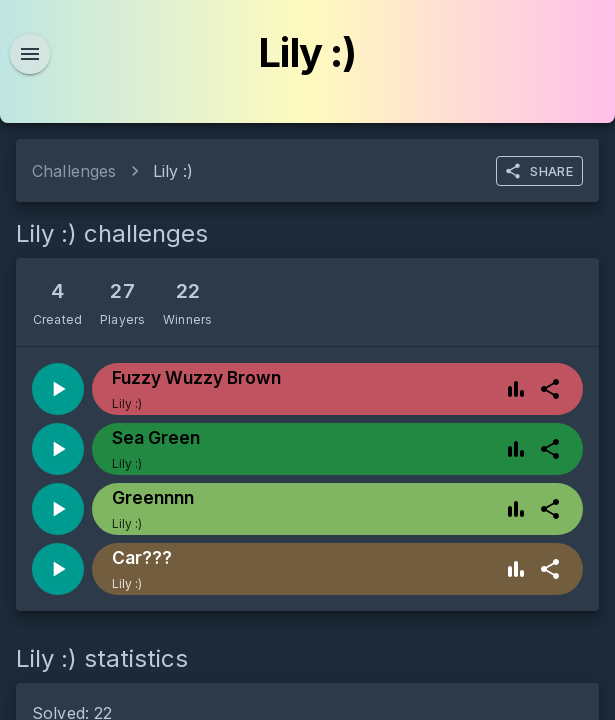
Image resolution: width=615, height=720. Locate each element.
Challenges (74, 171)
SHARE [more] (538, 171)
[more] (550, 389)
